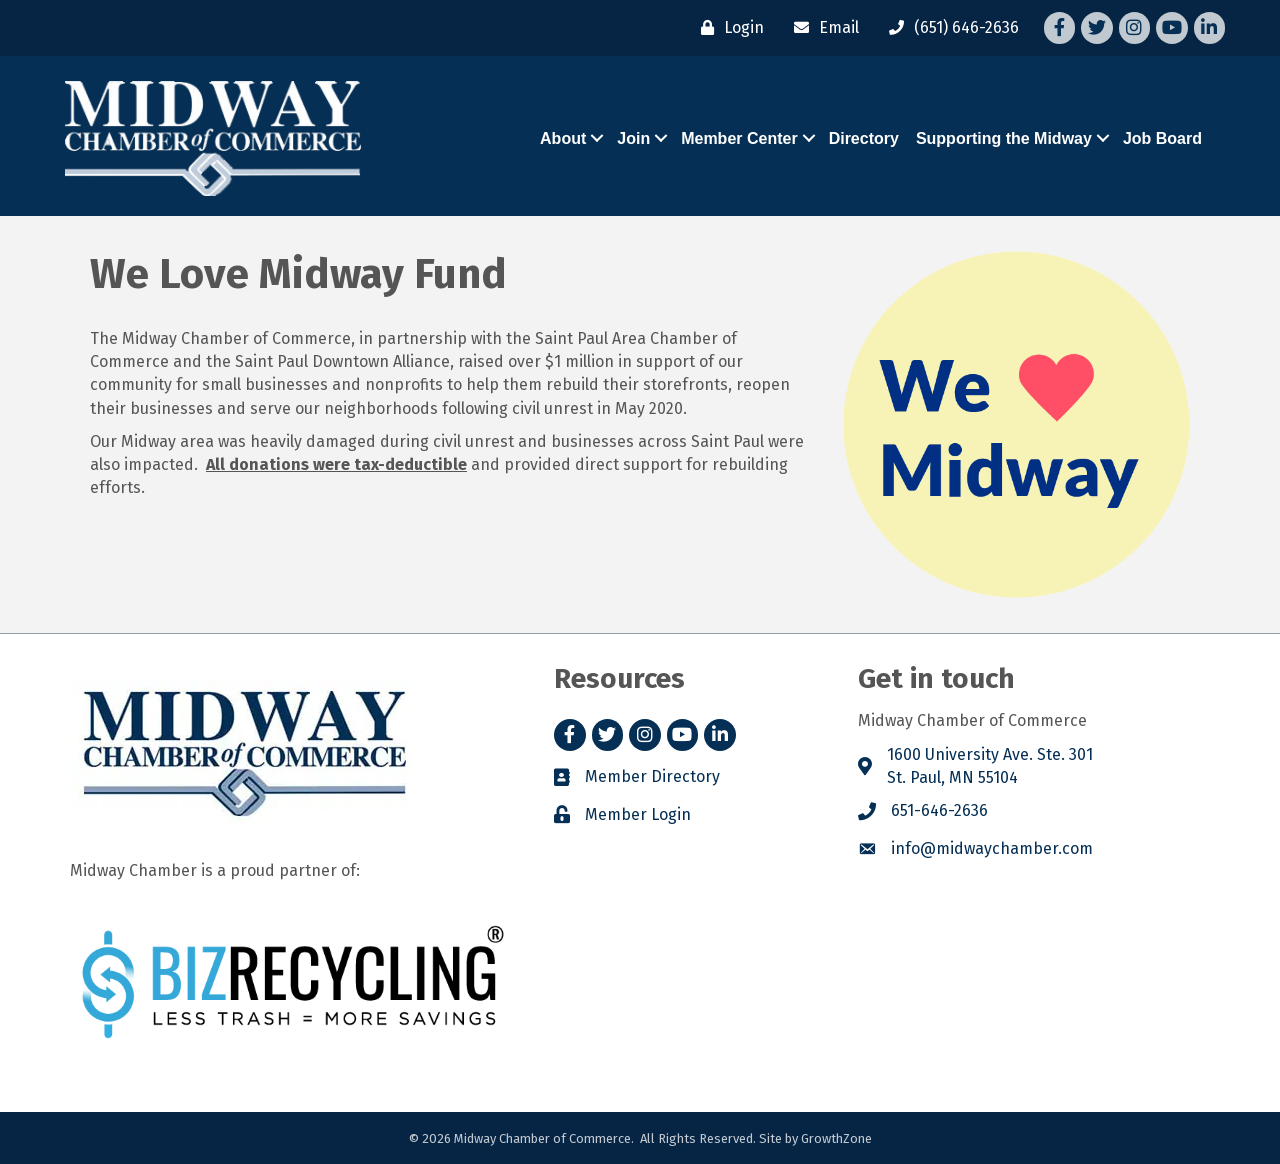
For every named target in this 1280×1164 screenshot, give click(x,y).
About (563, 138)
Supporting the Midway (1004, 138)
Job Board (1162, 138)
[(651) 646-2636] (949, 28)
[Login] (727, 28)
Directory (864, 138)
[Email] (821, 28)
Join (633, 138)
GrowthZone (836, 1138)
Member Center (739, 138)
